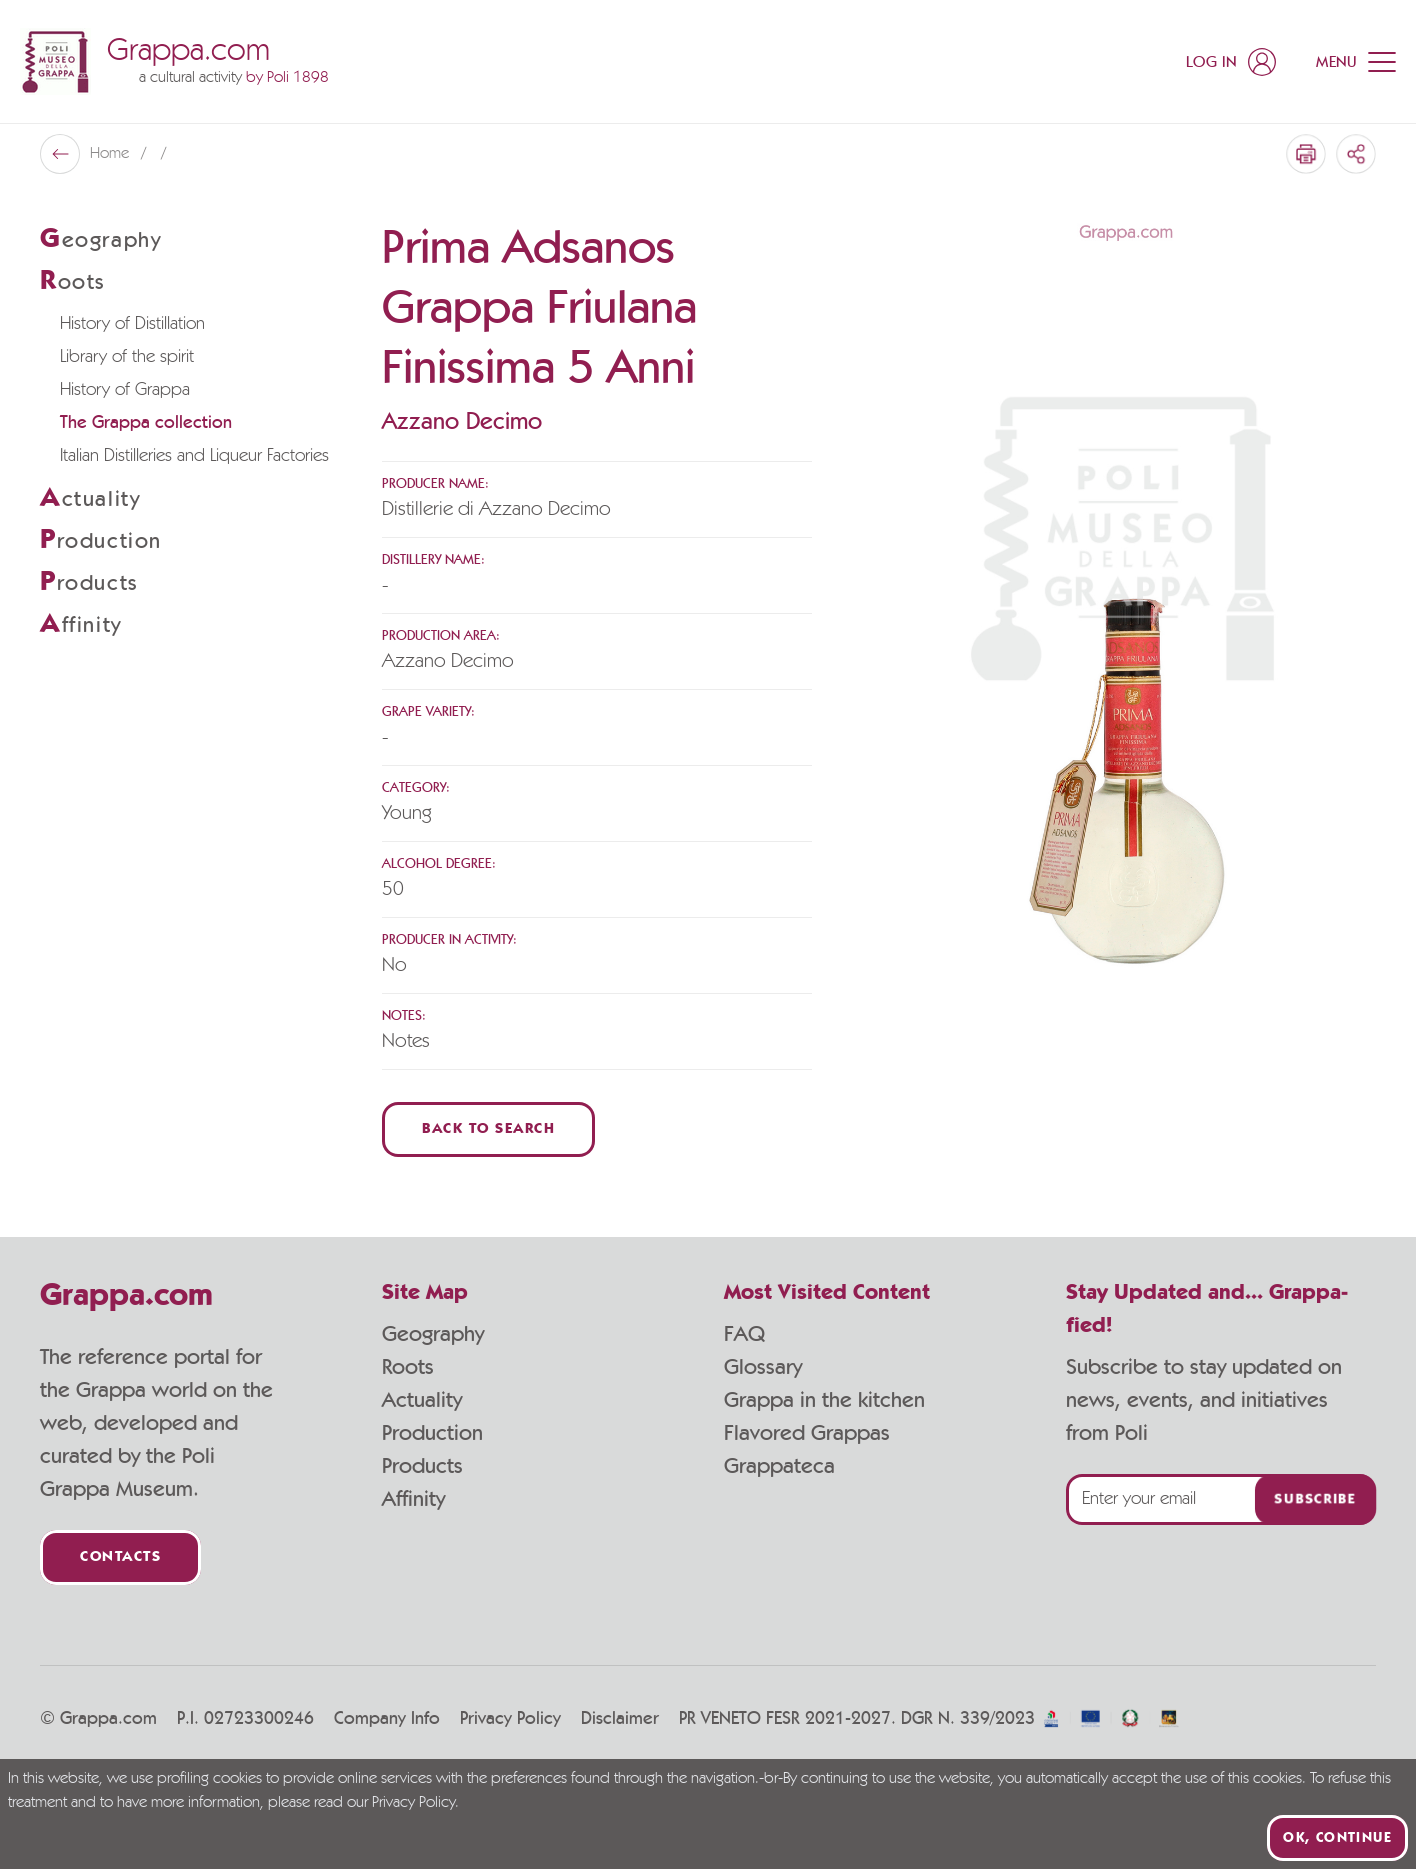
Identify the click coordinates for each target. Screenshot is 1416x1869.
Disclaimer (620, 1719)
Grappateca (779, 1466)
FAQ (744, 1334)
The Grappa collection (146, 423)
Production (432, 1433)
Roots (408, 1367)
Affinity (413, 1499)
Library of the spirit (127, 357)
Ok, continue (1337, 1838)
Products (422, 1466)
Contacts (120, 1557)
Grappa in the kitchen (824, 1400)
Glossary (763, 1367)
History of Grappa (125, 390)
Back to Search (488, 1129)
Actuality (422, 1400)
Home (111, 154)
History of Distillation (132, 324)
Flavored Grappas (807, 1433)
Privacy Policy (510, 1719)
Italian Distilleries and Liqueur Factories (194, 456)
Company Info (387, 1719)
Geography (433, 1334)
